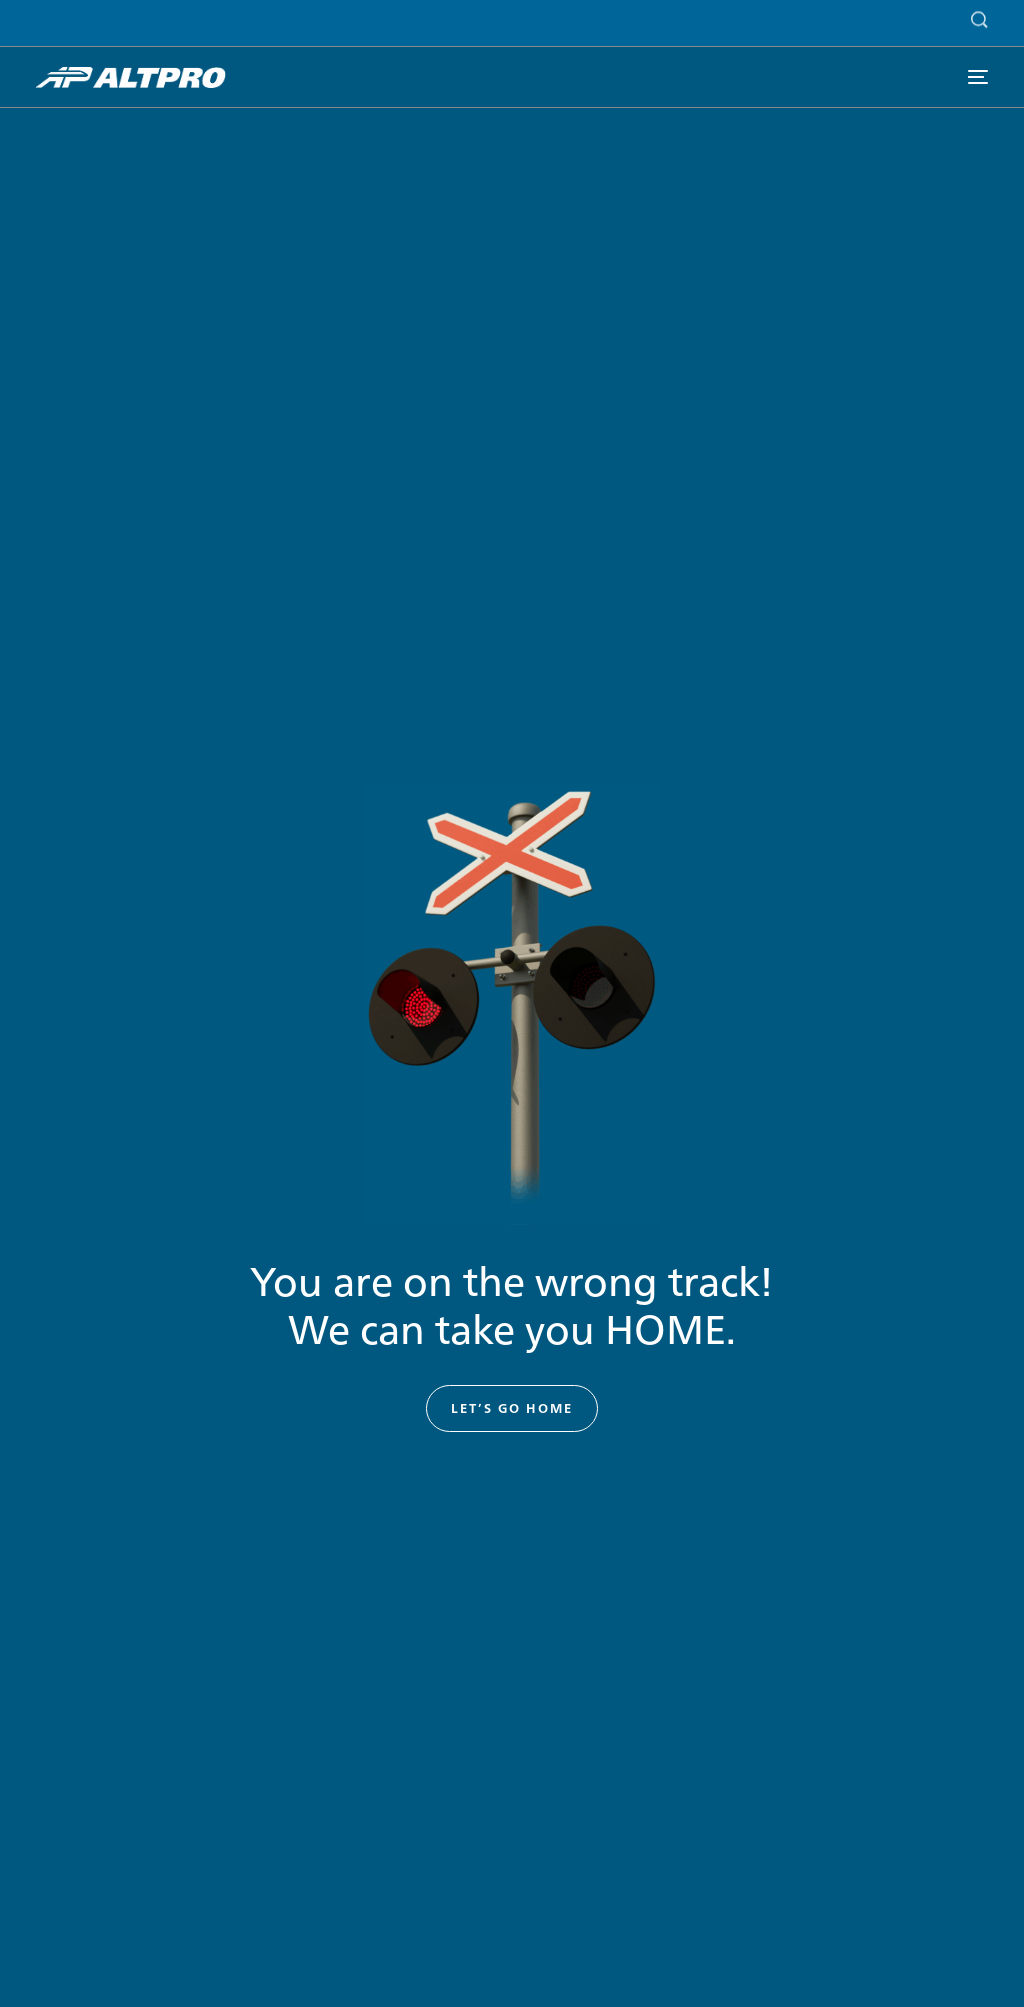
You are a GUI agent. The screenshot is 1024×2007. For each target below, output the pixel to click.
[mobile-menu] (977, 77)
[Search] (974, 16)
